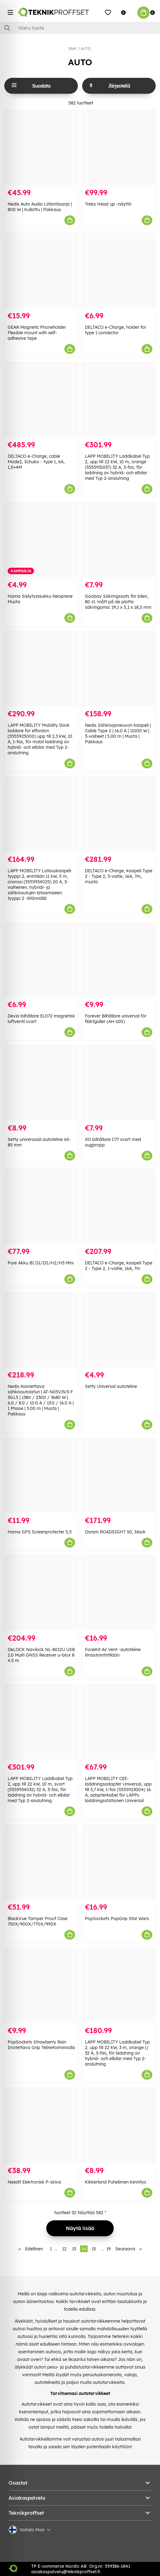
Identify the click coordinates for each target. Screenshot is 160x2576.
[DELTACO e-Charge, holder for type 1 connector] (118, 271)
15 (94, 2249)
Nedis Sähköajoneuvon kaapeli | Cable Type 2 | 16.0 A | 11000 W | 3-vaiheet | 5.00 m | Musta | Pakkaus (118, 733)
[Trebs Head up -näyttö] (118, 147)
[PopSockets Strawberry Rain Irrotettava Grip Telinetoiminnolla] (41, 1985)
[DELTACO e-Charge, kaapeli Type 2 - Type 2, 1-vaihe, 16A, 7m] (118, 1206)
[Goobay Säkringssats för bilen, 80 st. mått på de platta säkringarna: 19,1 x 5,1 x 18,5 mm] (118, 539)
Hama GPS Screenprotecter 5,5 (40, 1532)
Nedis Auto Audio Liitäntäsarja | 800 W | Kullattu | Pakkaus (40, 206)
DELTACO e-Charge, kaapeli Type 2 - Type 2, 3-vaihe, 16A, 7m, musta (118, 876)
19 (108, 2249)
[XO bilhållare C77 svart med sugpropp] (118, 1083)
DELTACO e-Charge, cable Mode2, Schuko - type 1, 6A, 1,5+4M (36, 461)
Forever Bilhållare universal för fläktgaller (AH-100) (116, 1018)
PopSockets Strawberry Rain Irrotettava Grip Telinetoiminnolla (41, 2044)
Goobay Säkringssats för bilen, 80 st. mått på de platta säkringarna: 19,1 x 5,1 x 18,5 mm (118, 601)
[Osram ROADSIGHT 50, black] (118, 1475)
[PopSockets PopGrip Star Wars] (118, 1862)
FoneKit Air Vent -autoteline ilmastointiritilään (113, 1652)
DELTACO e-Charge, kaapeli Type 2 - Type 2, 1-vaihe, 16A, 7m (118, 1265)
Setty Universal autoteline (111, 1386)
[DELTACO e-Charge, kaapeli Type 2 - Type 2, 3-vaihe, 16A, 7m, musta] (118, 814)
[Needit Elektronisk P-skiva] (41, 2125)
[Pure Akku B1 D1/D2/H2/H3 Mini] (41, 1206)
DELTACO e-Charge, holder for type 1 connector (115, 329)
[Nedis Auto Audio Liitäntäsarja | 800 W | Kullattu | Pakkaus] (41, 147)
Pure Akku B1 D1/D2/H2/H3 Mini (41, 1263)
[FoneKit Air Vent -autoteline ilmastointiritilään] (118, 1593)
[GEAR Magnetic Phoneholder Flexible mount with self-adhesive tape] (41, 271)
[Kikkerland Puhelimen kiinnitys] (118, 2125)
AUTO (86, 48)
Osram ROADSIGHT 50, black (115, 1532)
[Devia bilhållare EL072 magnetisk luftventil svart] (41, 959)
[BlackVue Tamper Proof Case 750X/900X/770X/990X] (41, 1862)
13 (74, 2249)
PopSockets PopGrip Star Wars (117, 1918)
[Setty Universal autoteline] (118, 1330)
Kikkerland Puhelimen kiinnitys (115, 2182)
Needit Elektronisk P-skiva (34, 2182)
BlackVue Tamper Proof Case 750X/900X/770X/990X (37, 1921)
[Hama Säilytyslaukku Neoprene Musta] (41, 539)
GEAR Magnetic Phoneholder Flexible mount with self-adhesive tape (37, 332)
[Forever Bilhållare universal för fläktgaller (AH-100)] (118, 959)
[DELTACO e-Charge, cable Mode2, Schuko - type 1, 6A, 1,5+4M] (41, 399)
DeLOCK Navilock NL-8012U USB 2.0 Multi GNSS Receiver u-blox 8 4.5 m (41, 1655)
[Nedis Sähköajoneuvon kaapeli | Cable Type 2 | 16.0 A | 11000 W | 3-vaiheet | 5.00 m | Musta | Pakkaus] (118, 668)
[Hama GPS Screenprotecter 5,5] (41, 1475)
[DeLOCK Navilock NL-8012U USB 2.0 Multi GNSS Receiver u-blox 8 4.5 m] (41, 1593)
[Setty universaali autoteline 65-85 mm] (41, 1083)
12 (64, 2249)
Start (72, 48)
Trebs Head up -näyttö (108, 204)
